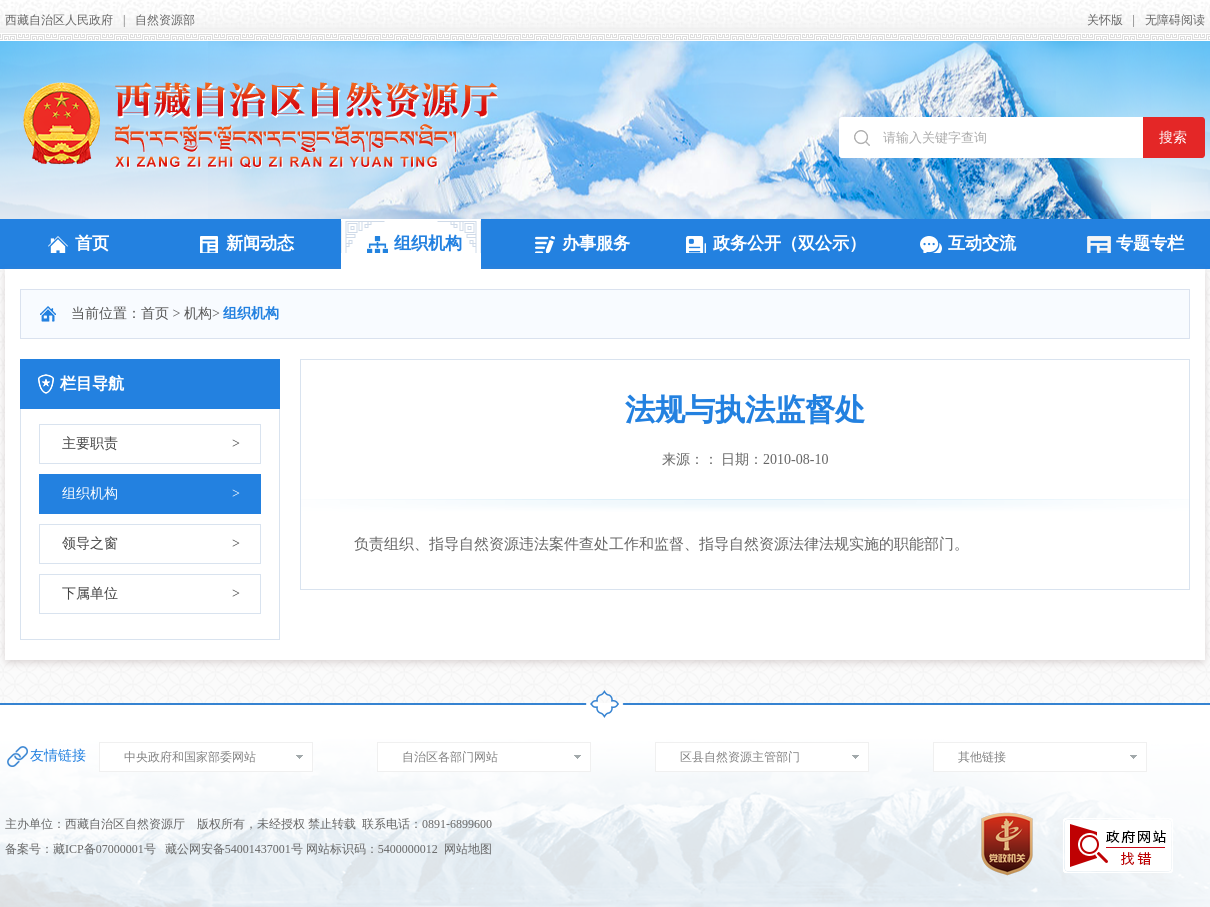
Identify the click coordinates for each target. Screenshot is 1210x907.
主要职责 (151, 444)
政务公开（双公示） (772, 243)
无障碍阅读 (1175, 20)
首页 (75, 243)
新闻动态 (243, 243)
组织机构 (411, 243)
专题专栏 (1133, 243)
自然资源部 (165, 20)
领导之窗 (151, 544)
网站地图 (468, 849)
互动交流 (965, 243)
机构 (198, 313)
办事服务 (579, 243)
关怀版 (1105, 20)
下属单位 (151, 594)
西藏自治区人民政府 (59, 20)
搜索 (1173, 137)
